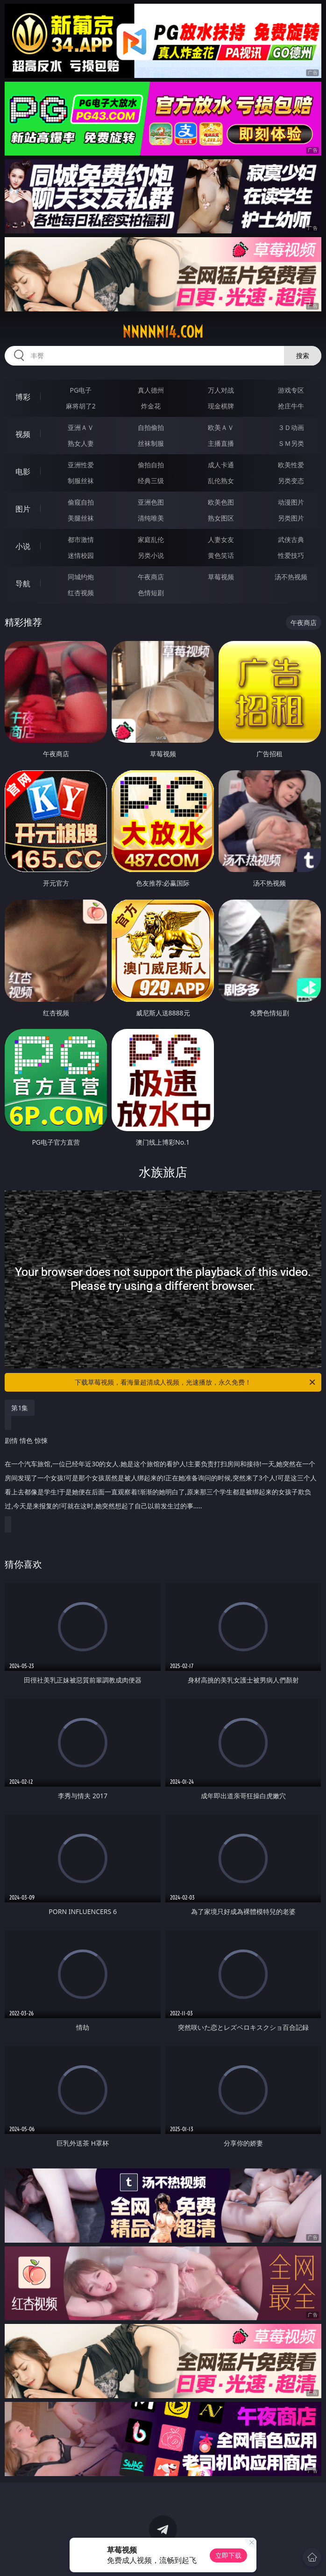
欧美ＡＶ (221, 427)
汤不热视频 (291, 576)
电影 (22, 471)
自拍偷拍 (151, 427)
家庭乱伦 (151, 539)
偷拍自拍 (151, 464)
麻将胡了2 (81, 405)
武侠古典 (291, 539)
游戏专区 (291, 390)
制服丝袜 (81, 480)
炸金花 (151, 405)
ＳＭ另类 (291, 443)
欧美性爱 (291, 464)
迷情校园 (81, 555)
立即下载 (228, 2555)
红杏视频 (81, 592)
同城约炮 (81, 576)
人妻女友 (221, 539)
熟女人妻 (81, 443)
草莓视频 (221, 576)
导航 (22, 583)
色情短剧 (151, 592)
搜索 (302, 355)
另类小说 (151, 555)
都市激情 (81, 539)
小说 (22, 546)
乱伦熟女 (221, 480)
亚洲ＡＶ (81, 427)
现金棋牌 (221, 405)
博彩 (22, 397)
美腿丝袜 (81, 518)
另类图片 (291, 518)
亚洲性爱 (81, 464)
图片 (22, 509)
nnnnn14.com (162, 332)
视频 (22, 434)
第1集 (19, 1407)
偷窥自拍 (81, 502)
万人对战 (221, 390)
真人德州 (151, 390)
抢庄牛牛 (291, 405)
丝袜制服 (151, 443)
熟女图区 (221, 518)
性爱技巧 (291, 555)
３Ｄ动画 (291, 427)
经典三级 (151, 480)
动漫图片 (291, 502)
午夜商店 (151, 576)
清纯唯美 (151, 518)
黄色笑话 (221, 555)
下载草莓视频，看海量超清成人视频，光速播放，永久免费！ (196, 1382)
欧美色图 (221, 502)
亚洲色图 (151, 502)
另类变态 (291, 480)
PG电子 (81, 390)
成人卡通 (221, 464)
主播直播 (221, 443)
